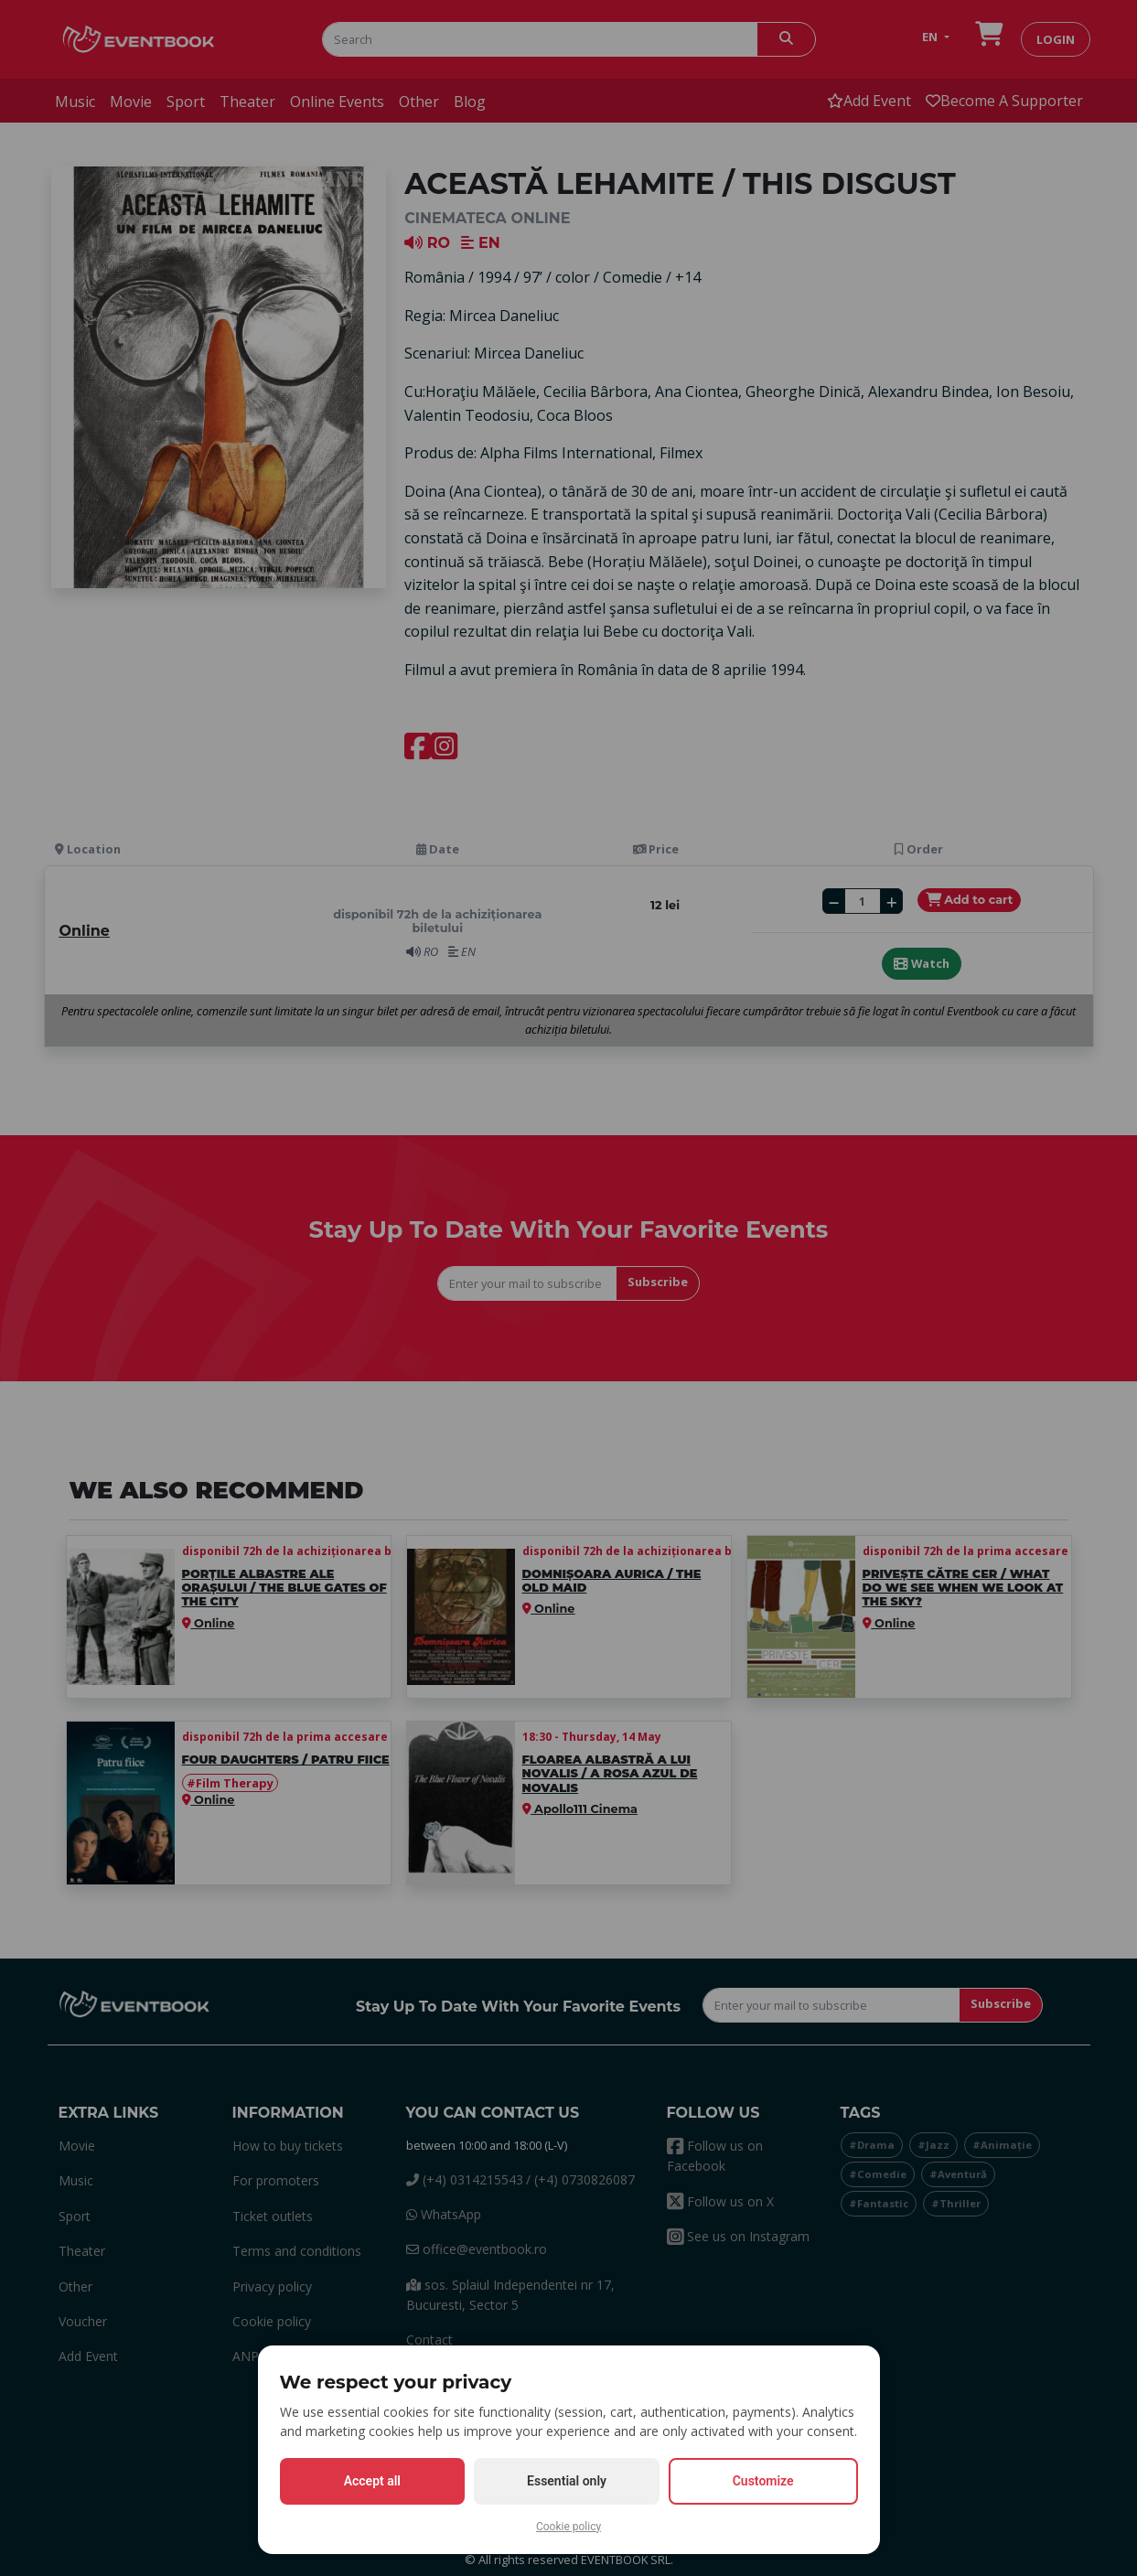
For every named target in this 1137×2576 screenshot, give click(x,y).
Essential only (566, 2481)
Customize (763, 2481)
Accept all (372, 2481)
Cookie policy (568, 2526)
